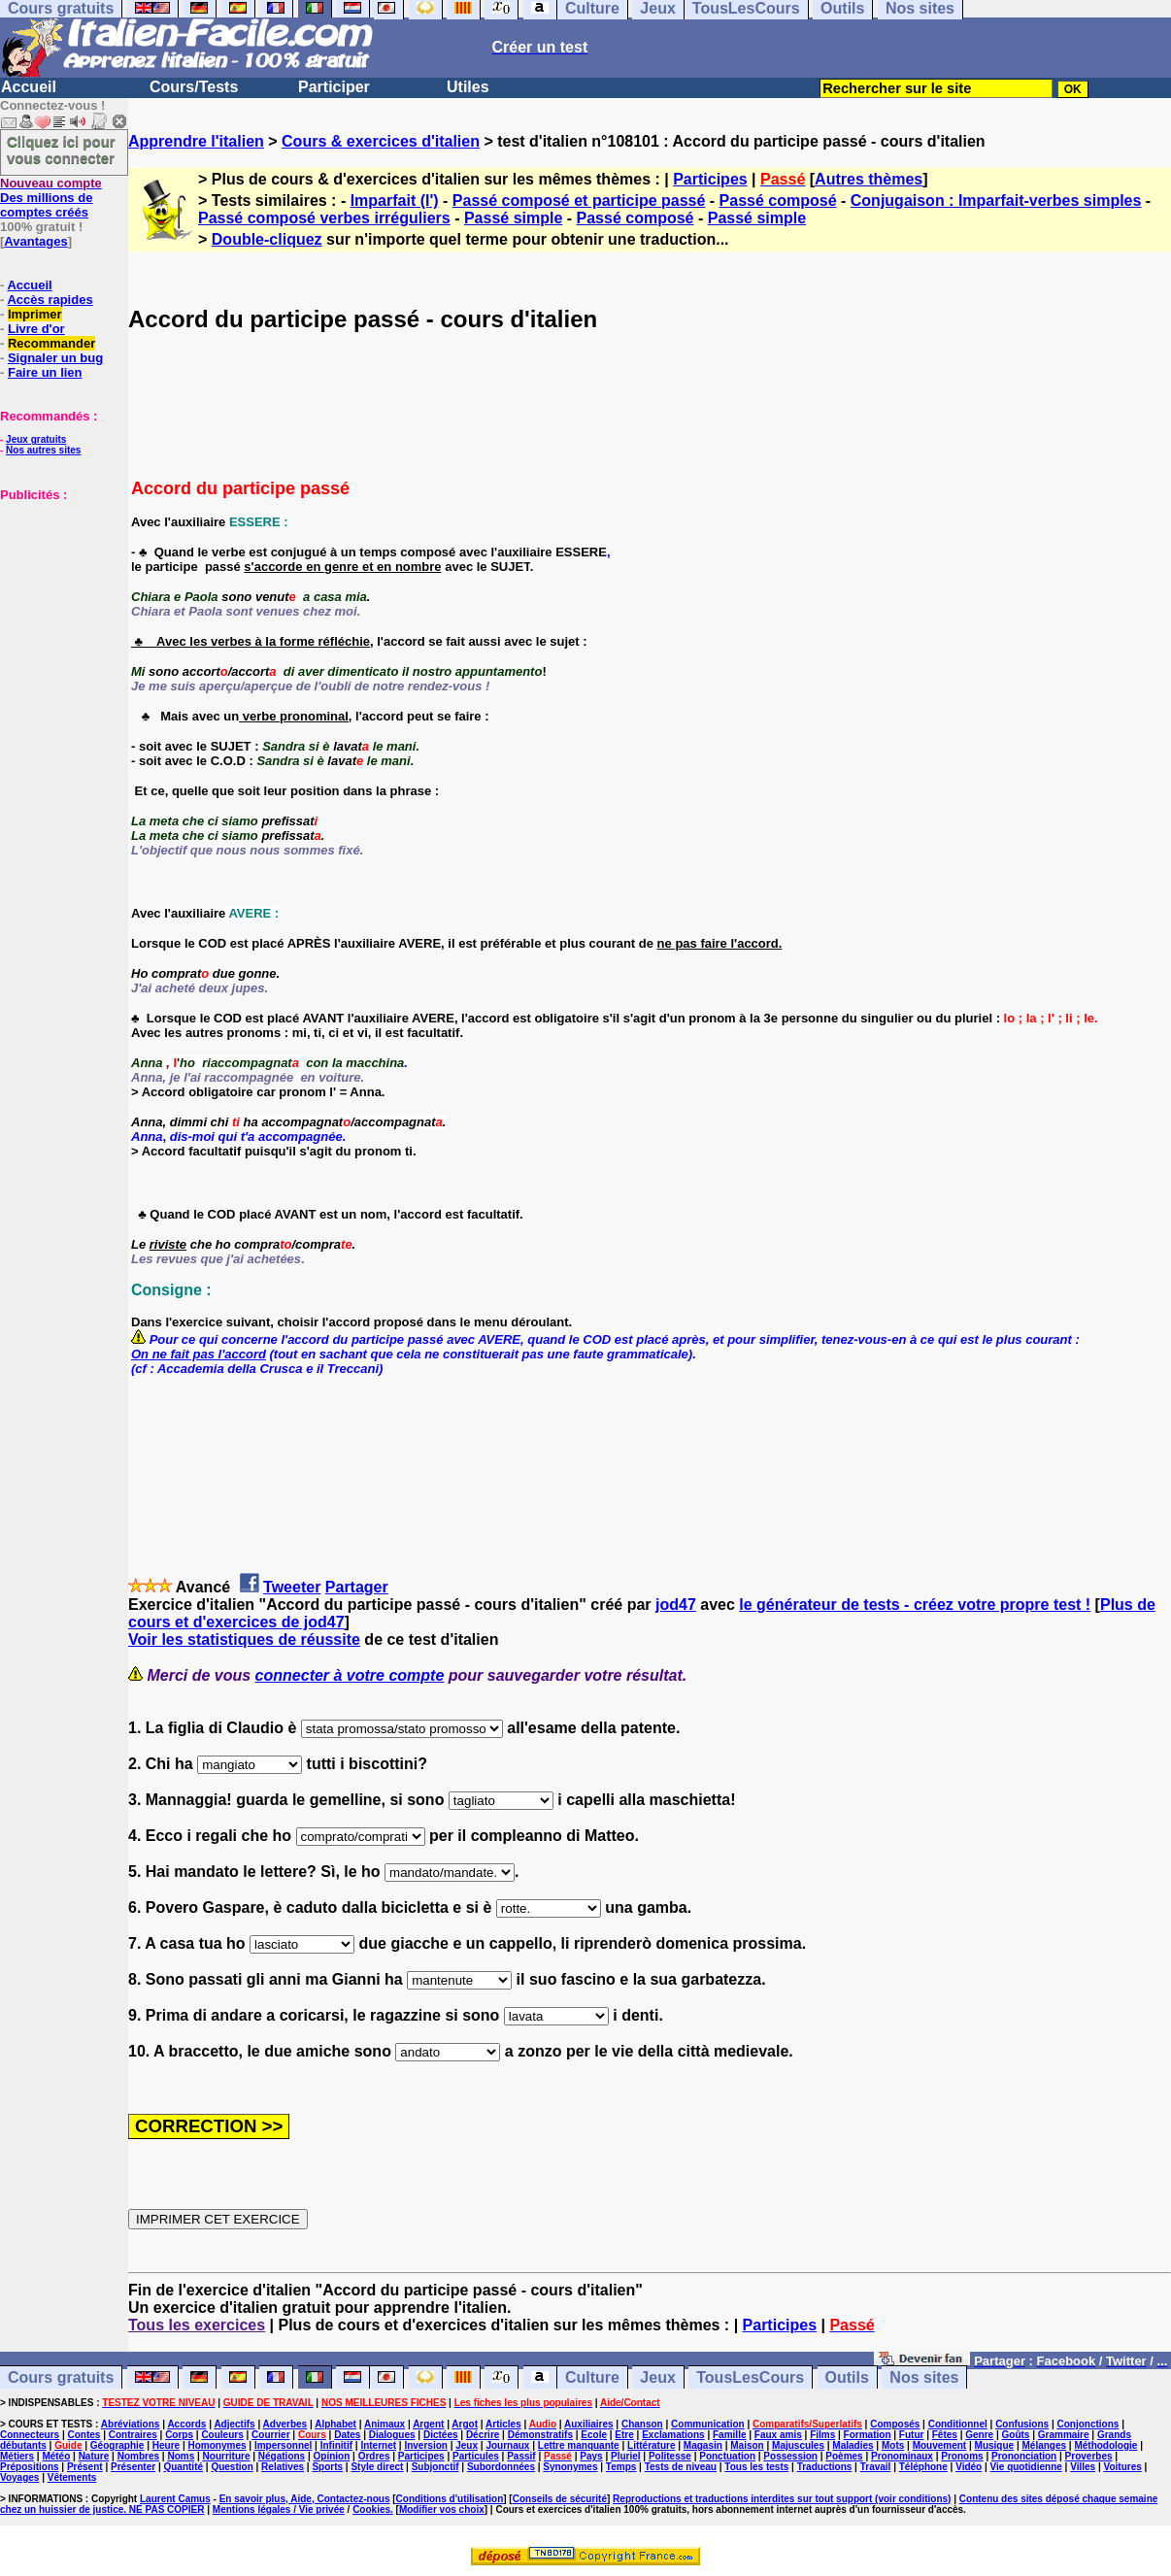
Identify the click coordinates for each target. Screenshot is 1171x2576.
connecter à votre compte (350, 1675)
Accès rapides (49, 299)
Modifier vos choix (442, 2509)
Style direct (377, 2466)
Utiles (468, 87)
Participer (334, 87)
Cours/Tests (194, 87)
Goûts (1016, 2434)
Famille (729, 2434)
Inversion (425, 2445)
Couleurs (222, 2434)
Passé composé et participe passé (579, 200)
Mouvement (940, 2445)
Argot (465, 2424)
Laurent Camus (175, 2498)
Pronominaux (902, 2456)
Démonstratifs (540, 2434)
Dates (347, 2434)
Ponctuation (727, 2456)
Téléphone (923, 2466)
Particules (475, 2456)
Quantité (183, 2466)
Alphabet (335, 2424)
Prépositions (29, 2466)
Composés (895, 2424)
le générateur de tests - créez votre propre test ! (914, 1604)
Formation (867, 2434)
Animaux (384, 2424)
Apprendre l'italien (196, 141)
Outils (847, 2377)
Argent (428, 2424)
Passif (521, 2456)
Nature (94, 2456)
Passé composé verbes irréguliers (324, 218)
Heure (166, 2445)
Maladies (852, 2445)
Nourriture (227, 2456)
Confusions (1022, 2424)
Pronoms (962, 2456)
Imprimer (35, 314)
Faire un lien (45, 372)
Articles (503, 2424)
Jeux (657, 2377)
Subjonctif (435, 2466)
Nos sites (923, 2377)
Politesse (670, 2456)
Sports (327, 2466)
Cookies (371, 2509)
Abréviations (130, 2424)
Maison (746, 2445)
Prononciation (1023, 2456)
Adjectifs (234, 2424)
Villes (1082, 2466)
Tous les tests (756, 2466)
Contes (83, 2434)
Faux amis (778, 2434)
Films (822, 2434)
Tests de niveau (681, 2466)
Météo (56, 2456)
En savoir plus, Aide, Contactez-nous (304, 2498)
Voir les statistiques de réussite (244, 1639)
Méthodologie (1105, 2445)
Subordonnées (501, 2466)
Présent (85, 2466)
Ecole (594, 2434)
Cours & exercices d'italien (381, 141)
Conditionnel (957, 2424)
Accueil (28, 87)
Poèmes (843, 2456)
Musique (995, 2445)
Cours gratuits (61, 2377)
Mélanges (1043, 2445)
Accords (186, 2424)
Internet (378, 2445)
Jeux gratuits (36, 439)
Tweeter (291, 1587)
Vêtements (72, 2477)
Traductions (825, 2466)
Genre (979, 2434)
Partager (356, 1587)
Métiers (17, 2456)
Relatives (282, 2466)
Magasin (703, 2445)
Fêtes (944, 2434)
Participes (710, 179)
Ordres (374, 2456)
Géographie (117, 2445)
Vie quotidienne (1026, 2466)
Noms (180, 2456)
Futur (911, 2434)
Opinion (332, 2456)
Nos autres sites (43, 450)
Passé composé (778, 200)
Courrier (270, 2434)
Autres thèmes (868, 179)
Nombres (138, 2456)
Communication (708, 2424)
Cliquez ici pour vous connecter (61, 149)
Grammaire (1063, 2434)
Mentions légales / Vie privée (279, 2509)
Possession (790, 2456)
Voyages (19, 2477)
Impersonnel (283, 2445)
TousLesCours (750, 2377)
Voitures (1123, 2466)
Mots (893, 2445)
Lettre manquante (578, 2445)
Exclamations (673, 2434)
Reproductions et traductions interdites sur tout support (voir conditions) (782, 2498)
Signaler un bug (55, 358)
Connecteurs (29, 2434)
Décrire (482, 2434)
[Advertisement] (58, 599)
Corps (179, 2434)
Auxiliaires (589, 2424)
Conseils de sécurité (560, 2498)
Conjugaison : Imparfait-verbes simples (996, 200)
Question (231, 2466)
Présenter (133, 2466)
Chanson (642, 2424)
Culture (592, 2377)
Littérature (651, 2445)
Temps (621, 2466)
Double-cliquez (267, 239)
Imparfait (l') (395, 200)
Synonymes (570, 2466)
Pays (591, 2456)
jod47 (675, 1604)
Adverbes (285, 2424)
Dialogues (392, 2434)
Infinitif (336, 2445)
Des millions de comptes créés (51, 197)
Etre (624, 2434)
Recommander (51, 343)
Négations (281, 2456)
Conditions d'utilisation (450, 2498)
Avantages (35, 241)
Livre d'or (36, 328)
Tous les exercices (196, 2325)
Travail (875, 2466)
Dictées (440, 2434)
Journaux (507, 2445)
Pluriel (626, 2456)
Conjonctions (1088, 2424)
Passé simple (513, 218)
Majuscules (798, 2445)
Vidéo (968, 2466)
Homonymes (217, 2445)
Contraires (133, 2434)
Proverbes (1089, 2456)
